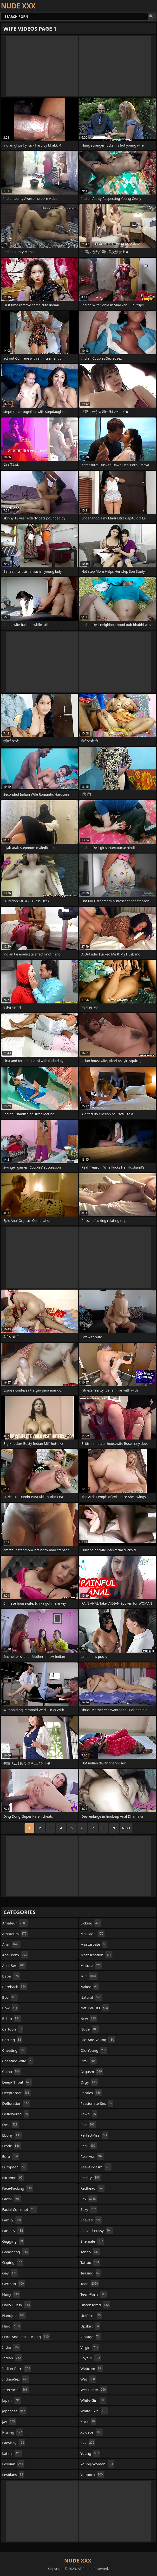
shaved (91, 2220)
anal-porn (15, 1954)
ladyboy (13, 2442)
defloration (16, 2103)
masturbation (96, 1954)
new (88, 2018)
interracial (15, 2389)
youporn (92, 2474)
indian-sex (15, 2379)
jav (9, 2421)
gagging (13, 2241)
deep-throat (17, 2082)
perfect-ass (94, 2135)
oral (88, 2061)
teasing (90, 2273)
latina (12, 2453)
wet (88, 2379)
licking (90, 1923)
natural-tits (94, 2007)
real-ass (92, 2156)
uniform (91, 2315)
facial (11, 2198)
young (90, 2453)
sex (88, 2198)
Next (126, 1828)
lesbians (13, 2474)
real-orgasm (95, 2167)
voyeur (90, 2357)
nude (89, 2029)
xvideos (91, 2432)
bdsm (11, 2018)
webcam (91, 2368)
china (11, 2071)
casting (12, 2039)
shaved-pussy (96, 2230)
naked (89, 1986)
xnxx (88, 2421)
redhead (92, 2188)
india (11, 2347)
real (88, 2145)
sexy (88, 2209)
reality (90, 2177)
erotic (11, 2145)
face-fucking (17, 2188)
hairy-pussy (16, 2304)
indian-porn (16, 2368)
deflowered (15, 2114)
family (12, 2220)
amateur (15, 1923)
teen (89, 2283)
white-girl (93, 2400)
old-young (93, 2050)
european (14, 2167)
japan (11, 2400)
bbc (10, 1997)
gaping (12, 2262)
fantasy (13, 2230)
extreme (13, 2177)
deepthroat (16, 2092)
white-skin (94, 2411)
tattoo (90, 2262)
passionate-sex (96, 2103)
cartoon (12, 2029)
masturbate (93, 1944)
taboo (90, 2251)
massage (92, 1933)
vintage (90, 2336)
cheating (14, 2050)
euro (10, 2156)
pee (88, 2124)
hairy (11, 2294)
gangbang (15, 2251)
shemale (92, 2241)
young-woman (97, 2464)
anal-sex (14, 1965)
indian (12, 2357)
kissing (12, 2432)
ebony (12, 2135)
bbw (10, 2007)
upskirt (90, 2326)
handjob (14, 2315)
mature (91, 1965)
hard (11, 2326)
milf (89, 1976)
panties (91, 2092)
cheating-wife (17, 2061)
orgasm (91, 2071)
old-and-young (97, 2039)
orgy (89, 2082)
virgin (89, 2347)
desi (10, 2124)
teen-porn (93, 2294)
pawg (88, 2114)
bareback (14, 1986)
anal (11, 1944)
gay (10, 2273)
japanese (14, 2411)
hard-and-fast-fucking (26, 2336)
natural (91, 1997)
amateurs (15, 1933)
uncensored (95, 2304)
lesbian (13, 2464)
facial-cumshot (19, 2209)
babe (11, 1976)
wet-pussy (93, 2389)
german (13, 2283)
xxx (87, 2442)
